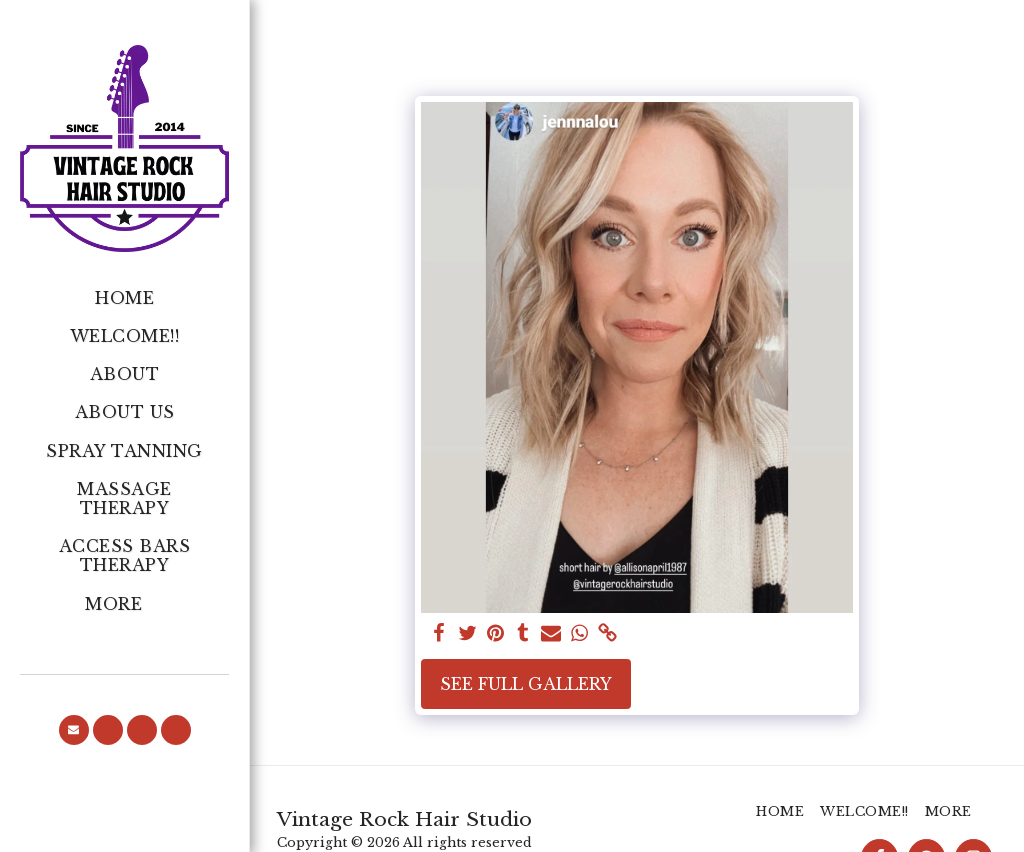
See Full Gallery (526, 684)
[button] (74, 730)
